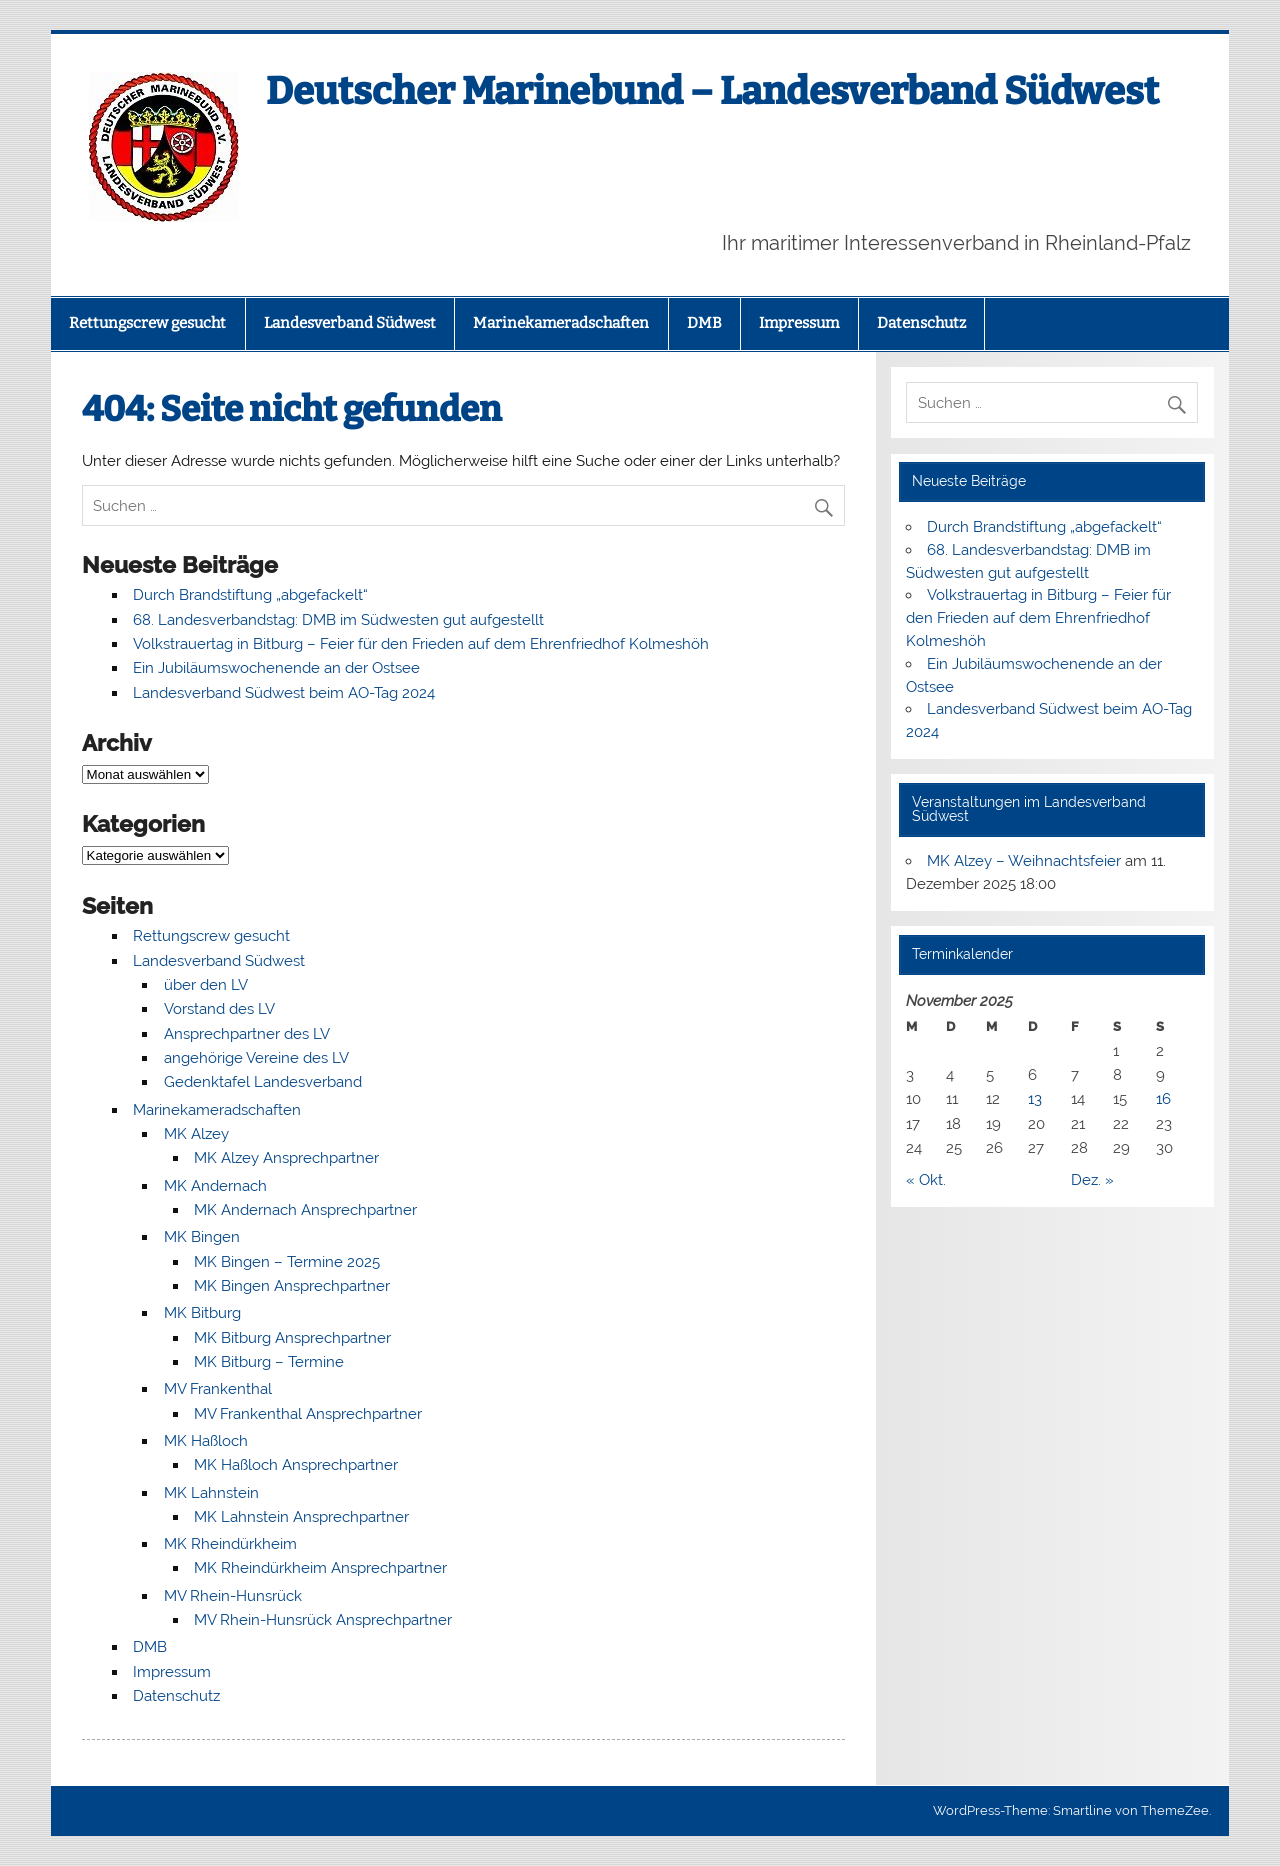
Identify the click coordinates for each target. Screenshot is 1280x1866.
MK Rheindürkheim (230, 1544)
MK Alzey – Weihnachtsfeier (1024, 861)
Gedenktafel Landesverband (263, 1082)
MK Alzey (196, 1134)
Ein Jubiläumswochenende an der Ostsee (276, 668)
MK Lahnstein (211, 1493)
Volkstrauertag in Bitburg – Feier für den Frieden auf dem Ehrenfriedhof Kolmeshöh (421, 644)
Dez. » (1092, 1180)
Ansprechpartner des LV (247, 1034)
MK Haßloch (206, 1441)
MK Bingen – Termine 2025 (287, 1262)
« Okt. (926, 1180)
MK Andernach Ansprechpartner (305, 1210)
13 (1035, 1099)
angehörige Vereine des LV (256, 1058)
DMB (704, 323)
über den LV (206, 985)
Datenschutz (921, 323)
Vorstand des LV (219, 1009)
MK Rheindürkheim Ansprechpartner (320, 1568)
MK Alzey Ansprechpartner (286, 1158)
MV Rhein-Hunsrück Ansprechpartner (323, 1620)
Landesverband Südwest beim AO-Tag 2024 (284, 693)
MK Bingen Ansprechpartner (292, 1286)
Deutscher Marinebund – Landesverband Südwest (712, 91)
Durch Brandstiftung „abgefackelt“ (250, 595)
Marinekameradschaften (561, 323)
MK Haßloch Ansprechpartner (296, 1465)
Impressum (799, 323)
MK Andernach (215, 1186)
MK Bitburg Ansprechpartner (292, 1338)
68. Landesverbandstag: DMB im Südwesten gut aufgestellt (338, 620)
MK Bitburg (202, 1313)
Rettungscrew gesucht (147, 323)
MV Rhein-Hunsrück (233, 1596)
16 (1163, 1099)
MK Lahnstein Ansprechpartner (301, 1517)
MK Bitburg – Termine (269, 1362)
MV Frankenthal (218, 1389)
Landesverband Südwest (350, 323)
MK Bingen (202, 1237)
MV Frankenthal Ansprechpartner (308, 1414)
